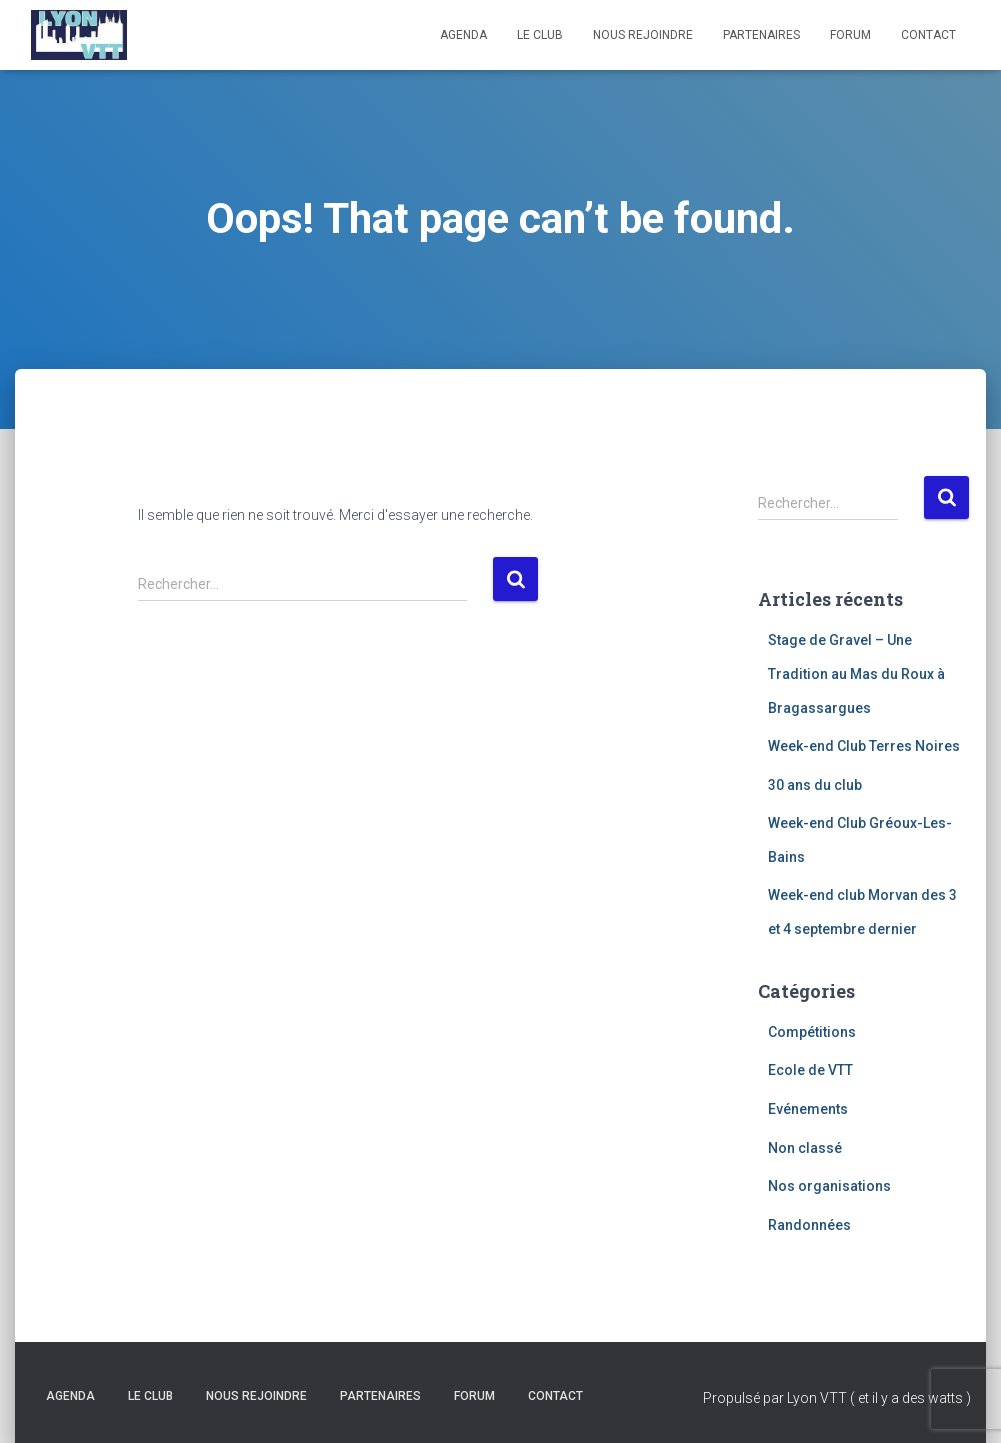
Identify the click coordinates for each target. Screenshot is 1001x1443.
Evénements (808, 1109)
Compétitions (812, 1032)
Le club (540, 35)
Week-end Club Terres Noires (864, 746)
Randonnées (809, 1225)
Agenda (463, 35)
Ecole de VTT (810, 1070)
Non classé (805, 1148)
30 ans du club (815, 785)
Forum (850, 35)
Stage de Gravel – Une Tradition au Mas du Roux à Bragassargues (856, 673)
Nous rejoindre (643, 35)
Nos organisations (829, 1186)
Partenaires (761, 35)
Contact (928, 35)
